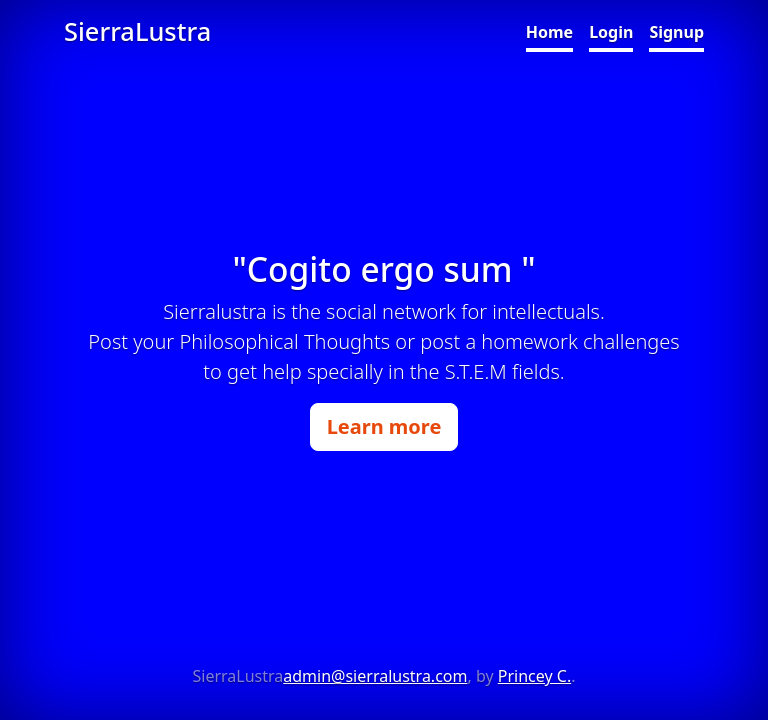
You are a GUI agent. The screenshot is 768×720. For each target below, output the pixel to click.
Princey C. (534, 676)
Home (549, 32)
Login (611, 32)
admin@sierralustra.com (375, 676)
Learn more (384, 426)
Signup (676, 32)
